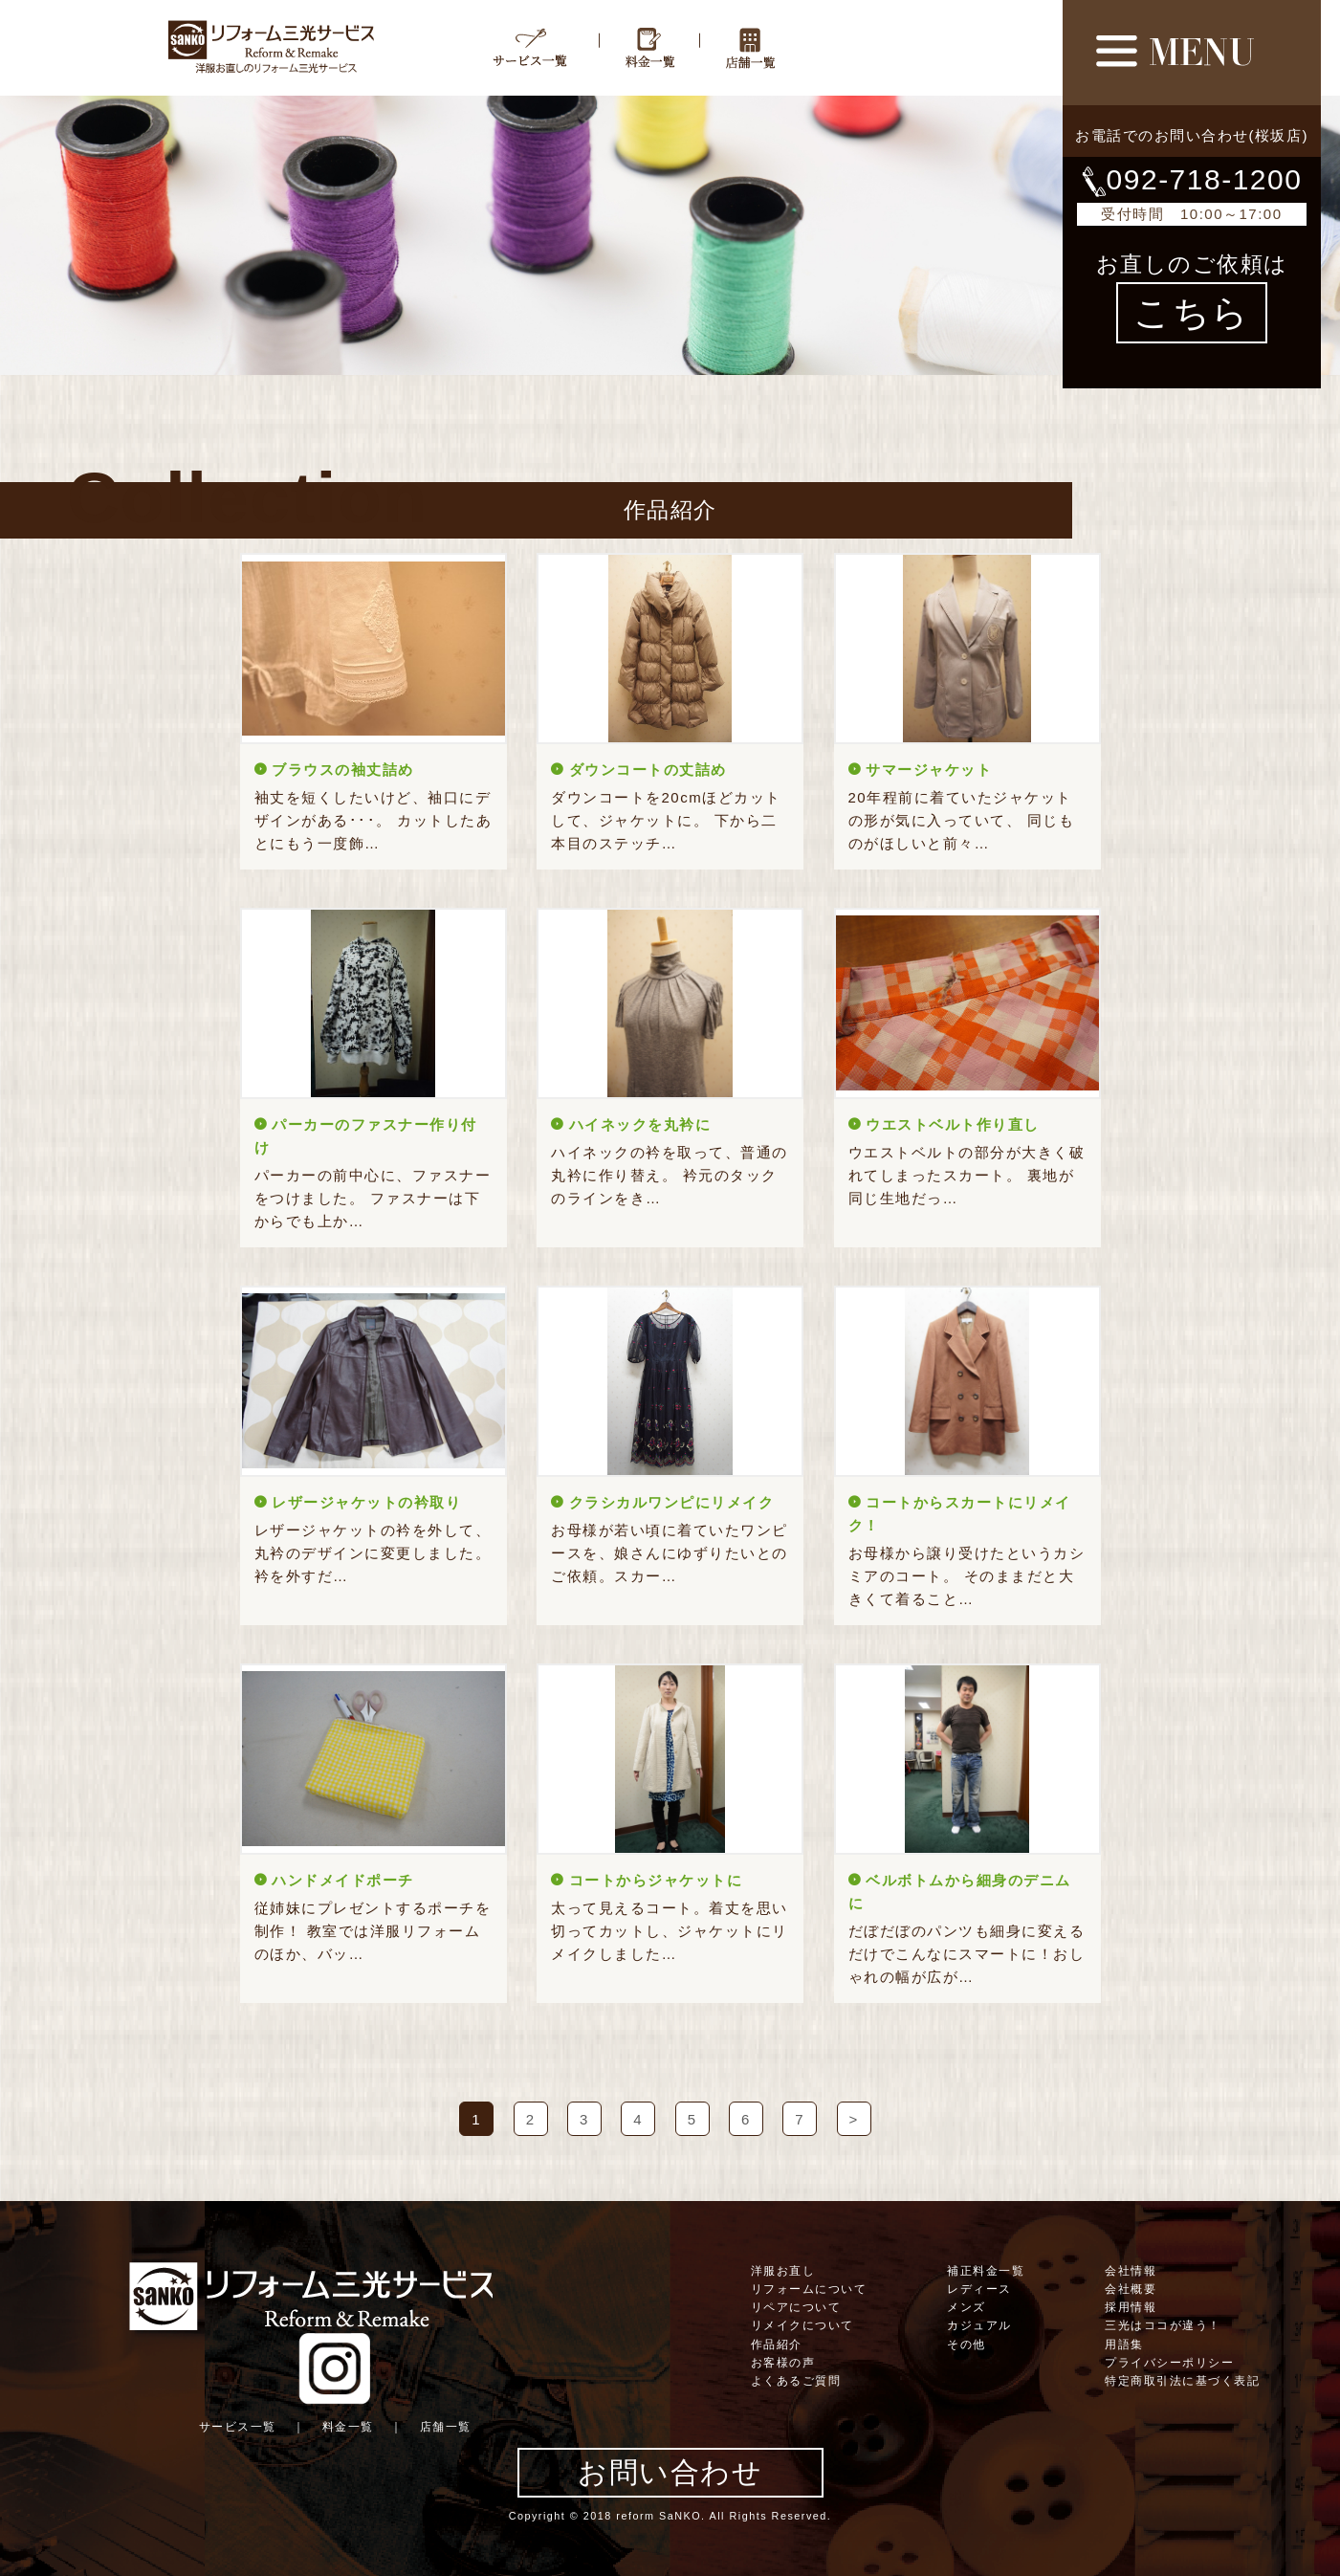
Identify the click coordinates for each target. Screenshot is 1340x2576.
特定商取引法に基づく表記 (1182, 2381)
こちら (1191, 313)
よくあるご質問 (796, 2381)
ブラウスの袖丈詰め (343, 769)
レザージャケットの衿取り (366, 1502)
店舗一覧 (446, 2426)
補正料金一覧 (985, 2271)
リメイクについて (802, 2325)
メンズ (966, 2307)
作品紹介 (776, 2344)
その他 (966, 2344)
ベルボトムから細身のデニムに (959, 1891)
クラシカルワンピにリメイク (672, 1502)
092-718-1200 (1192, 179)
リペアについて (796, 2307)
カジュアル (979, 2325)
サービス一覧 (237, 2426)
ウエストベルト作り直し (953, 1124)
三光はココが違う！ (1163, 2325)
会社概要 (1130, 2289)
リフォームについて (809, 2289)
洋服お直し (783, 2271)
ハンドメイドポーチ (343, 1880)
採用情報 (1130, 2307)
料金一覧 (348, 2426)
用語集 (1124, 2344)
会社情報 (1130, 2271)
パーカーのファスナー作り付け (365, 1136)
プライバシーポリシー (1169, 2362)
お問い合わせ (670, 2472)
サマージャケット (929, 769)
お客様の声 (783, 2362)
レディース (979, 2289)
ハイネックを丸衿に (640, 1124)
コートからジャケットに (656, 1880)
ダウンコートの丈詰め (648, 769)
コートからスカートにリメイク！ (959, 1513)
